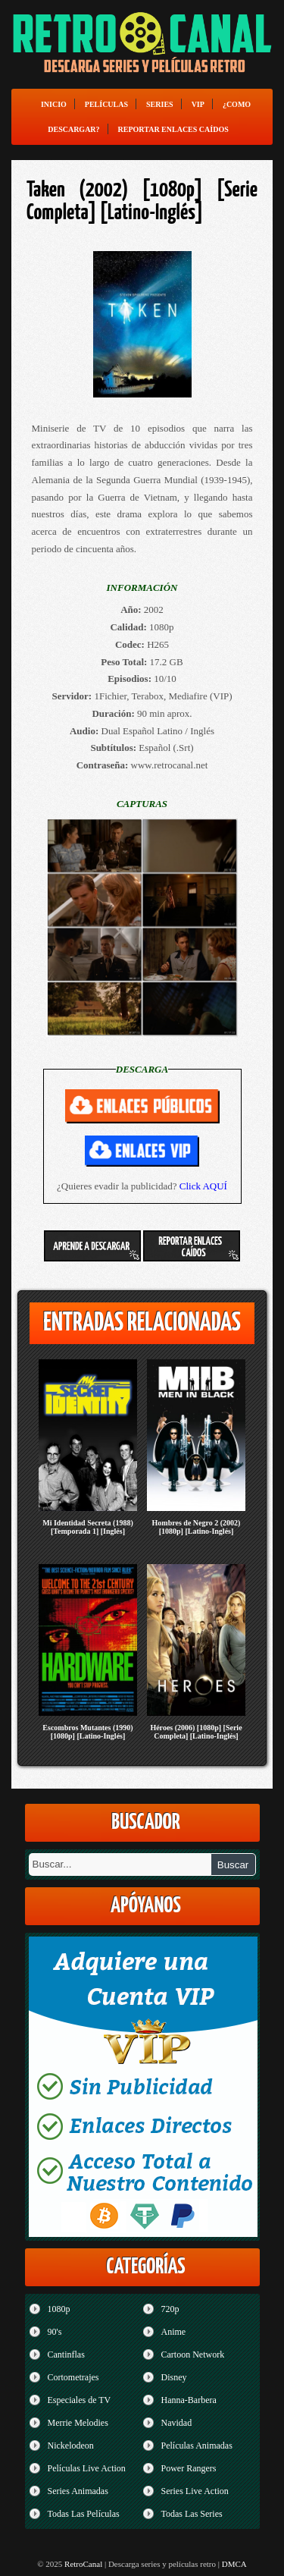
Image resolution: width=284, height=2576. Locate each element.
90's (55, 2331)
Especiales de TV (79, 2400)
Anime (173, 2331)
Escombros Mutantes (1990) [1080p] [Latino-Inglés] (87, 1731)
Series (159, 104)
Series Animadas (78, 2491)
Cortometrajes (73, 2377)
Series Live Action (195, 2491)
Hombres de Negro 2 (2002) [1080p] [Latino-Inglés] (196, 1527)
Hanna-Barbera (189, 2400)
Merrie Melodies (78, 2422)
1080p (59, 2309)
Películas (106, 104)
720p (170, 2309)
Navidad (176, 2422)
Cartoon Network (193, 2354)
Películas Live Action (87, 2468)
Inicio (54, 104)
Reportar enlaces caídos (173, 129)
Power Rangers (189, 2468)
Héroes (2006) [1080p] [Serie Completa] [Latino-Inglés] (196, 1731)
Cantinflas (66, 2354)
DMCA (234, 2563)
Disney (174, 2377)
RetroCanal (83, 2563)
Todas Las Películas (84, 2513)
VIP (198, 104)
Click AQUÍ (203, 1186)
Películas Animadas (197, 2445)
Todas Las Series (192, 2513)
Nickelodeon (71, 2445)
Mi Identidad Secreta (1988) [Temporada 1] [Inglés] (87, 1527)
